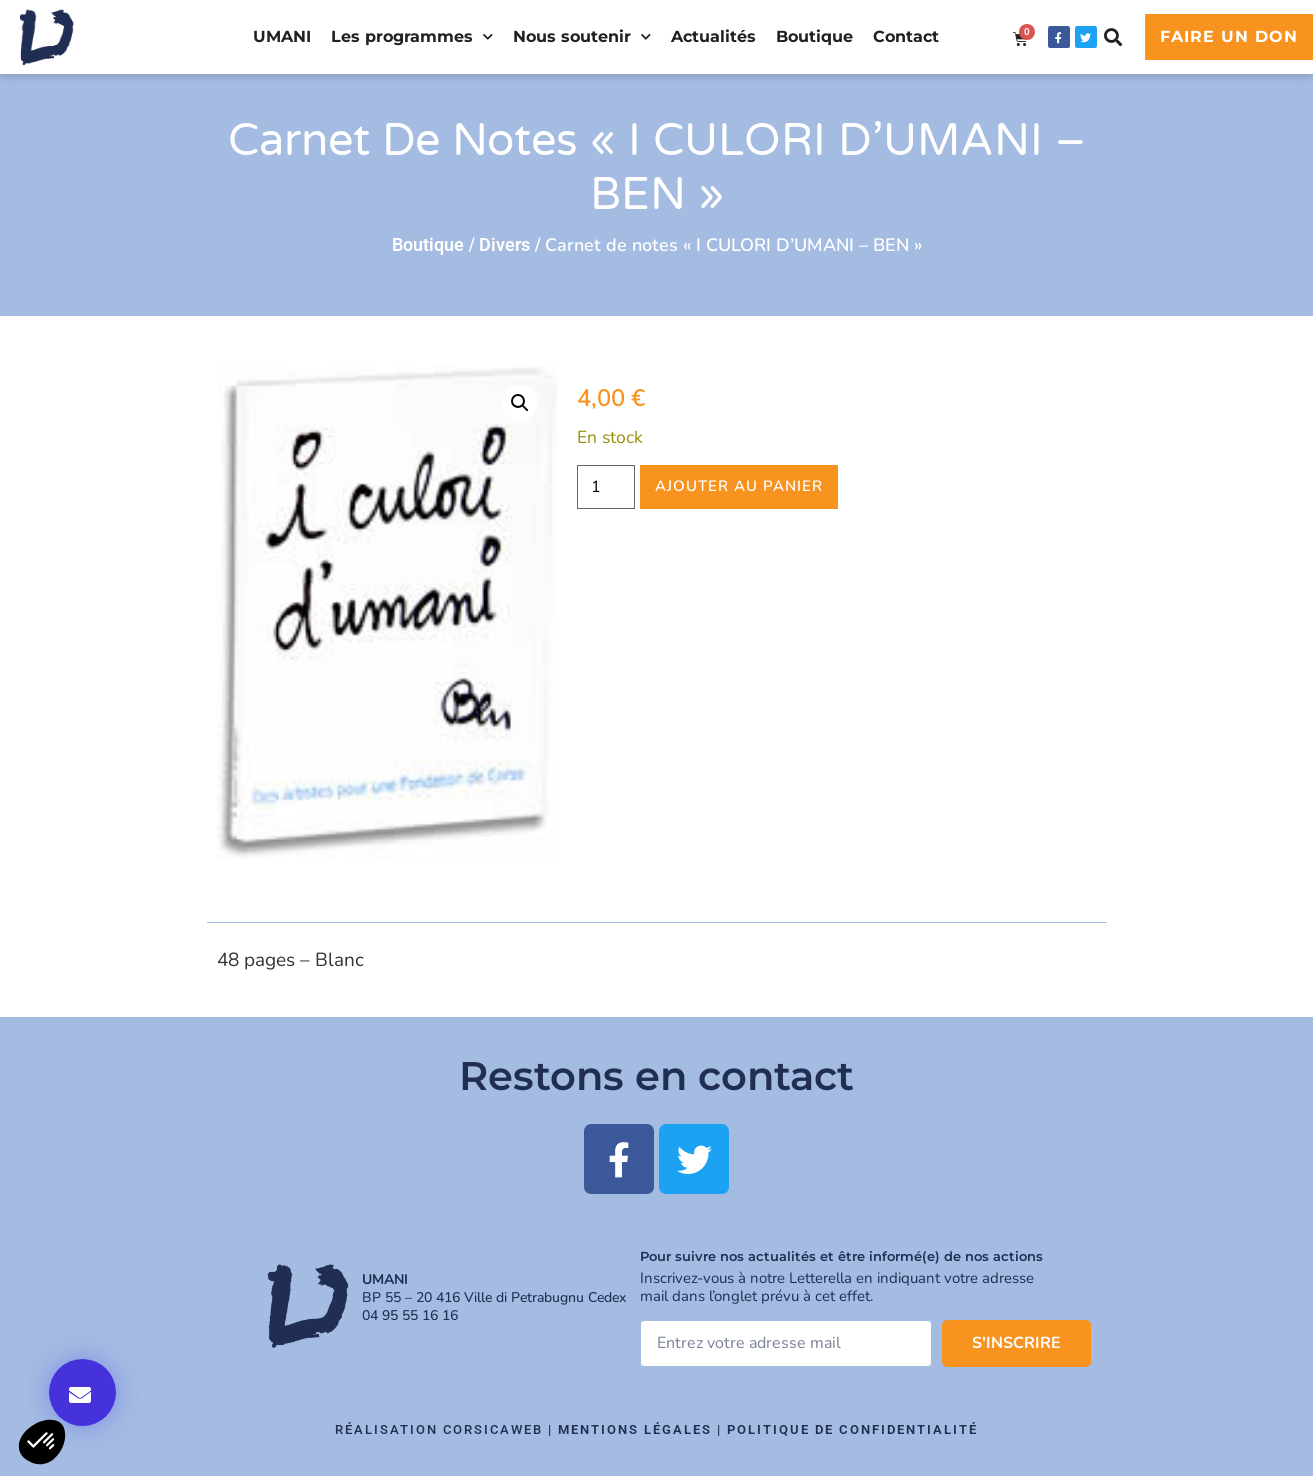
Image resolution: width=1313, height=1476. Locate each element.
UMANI (282, 36)
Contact (906, 36)
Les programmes (412, 36)
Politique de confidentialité (852, 1429)
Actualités (713, 36)
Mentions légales (635, 1429)
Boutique (814, 36)
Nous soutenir (582, 36)
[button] (1113, 37)
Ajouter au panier (739, 486)
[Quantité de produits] (606, 487)
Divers (504, 244)
